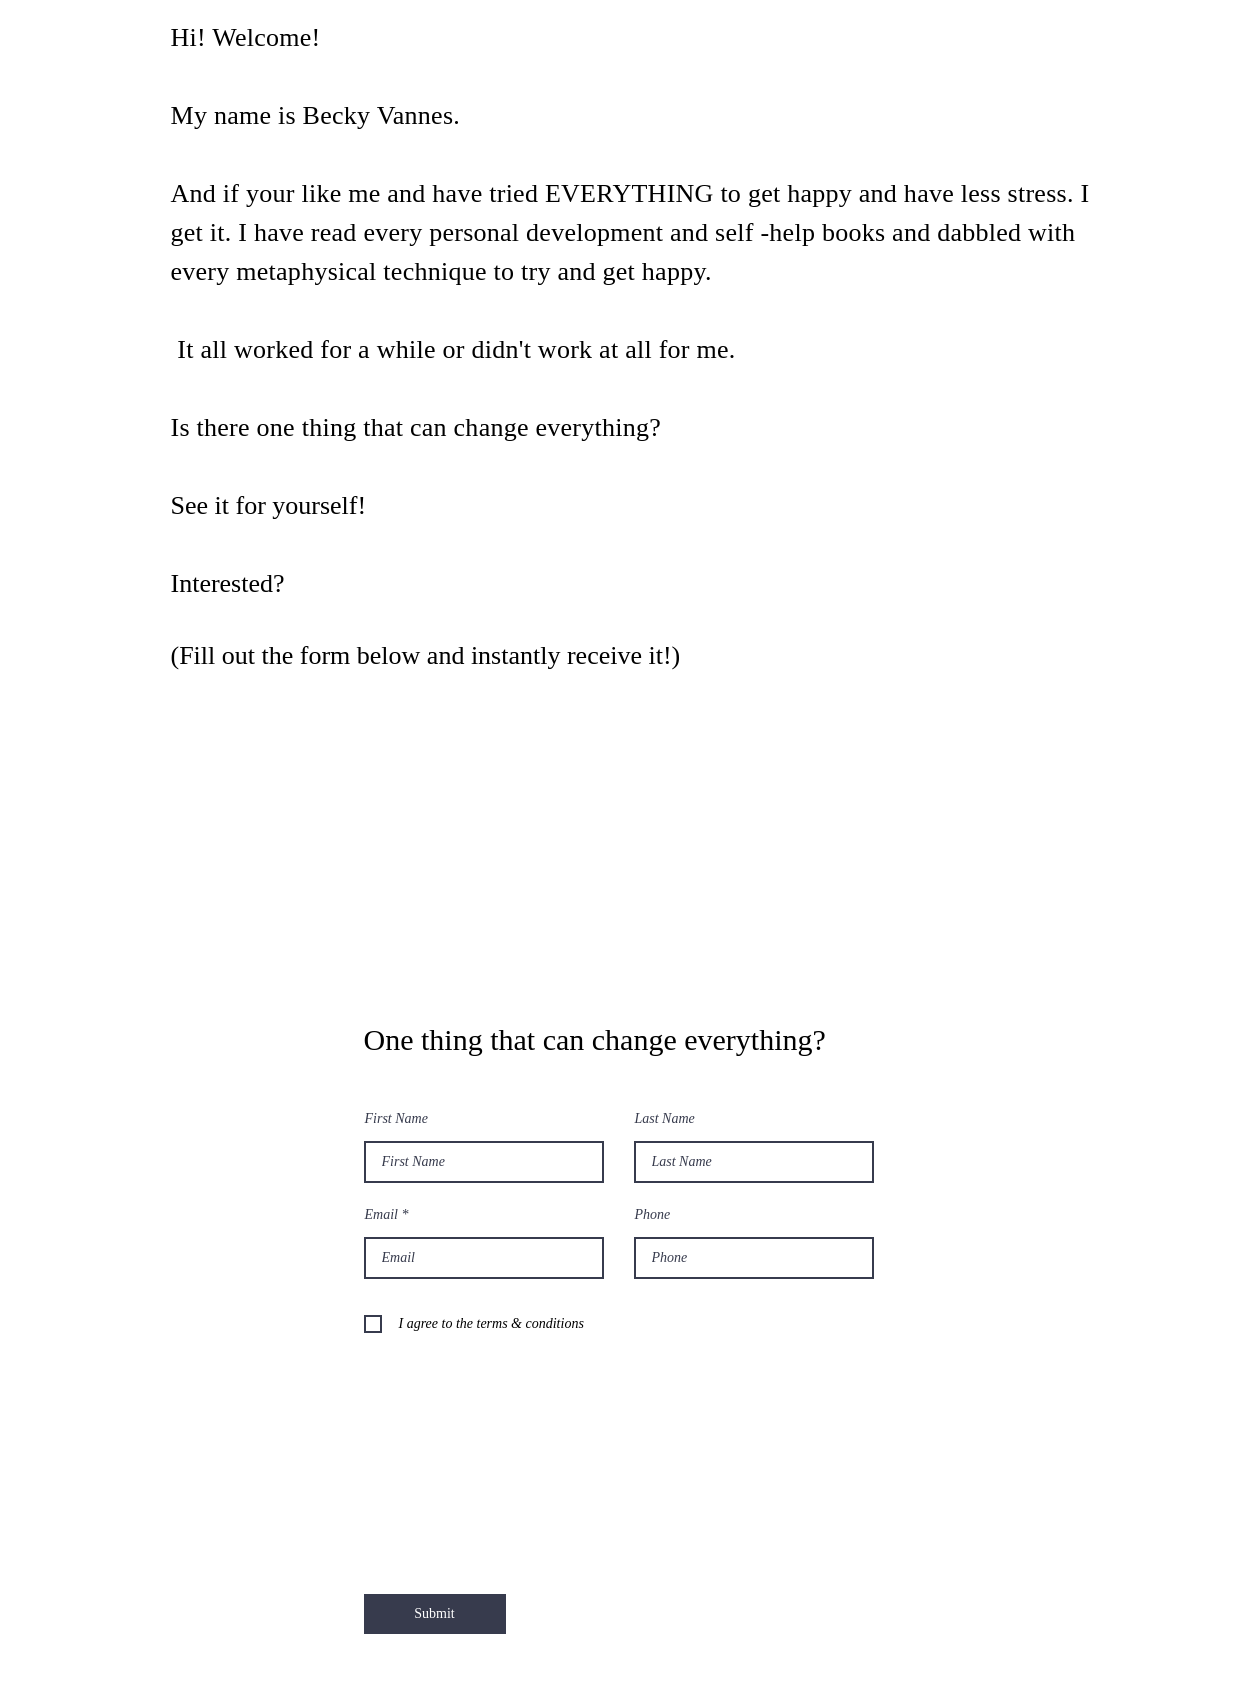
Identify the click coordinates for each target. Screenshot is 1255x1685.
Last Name (665, 1119)
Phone (653, 1215)
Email (381, 1215)
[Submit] (435, 1614)
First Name (396, 1119)
